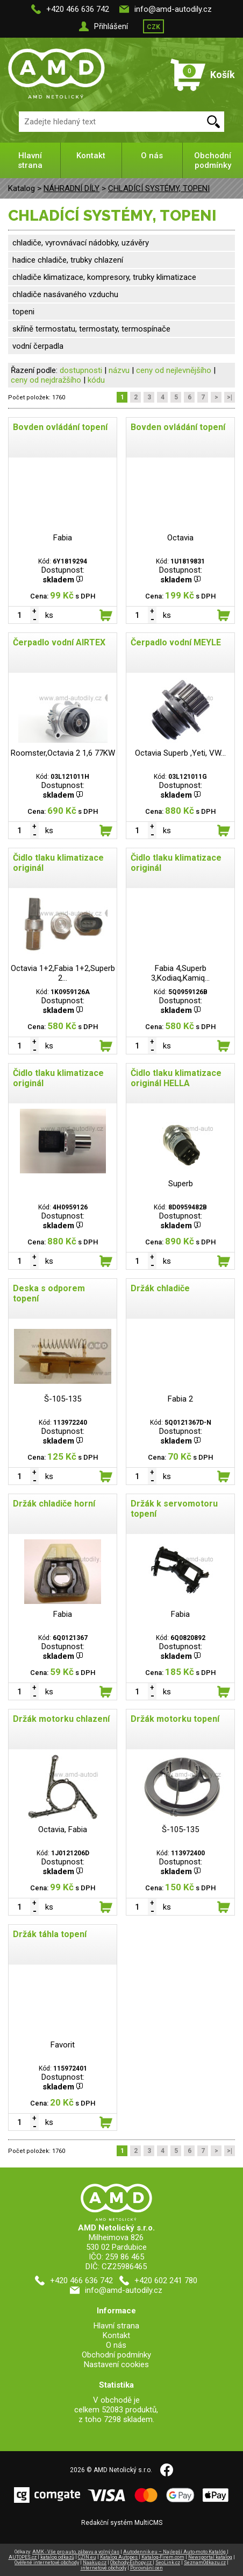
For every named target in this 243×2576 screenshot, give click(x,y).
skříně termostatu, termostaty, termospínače (91, 329)
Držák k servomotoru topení (174, 1508)
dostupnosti (81, 370)
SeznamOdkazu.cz (205, 2562)
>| (229, 397)
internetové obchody (103, 2568)
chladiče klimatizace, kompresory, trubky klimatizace (104, 277)
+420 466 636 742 (77, 9)
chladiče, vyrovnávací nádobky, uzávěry (80, 243)
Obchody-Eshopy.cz (131, 2562)
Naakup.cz (94, 2562)
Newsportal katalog (210, 2557)
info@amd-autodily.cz (173, 9)
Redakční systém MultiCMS (121, 2522)
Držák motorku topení (175, 1719)
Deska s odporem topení (49, 1293)
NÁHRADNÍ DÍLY (71, 188)
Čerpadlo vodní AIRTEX (59, 642)
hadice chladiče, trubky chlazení (67, 260)
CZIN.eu (87, 2557)
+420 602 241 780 (165, 2280)
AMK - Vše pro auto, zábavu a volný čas (75, 2551)
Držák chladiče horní (54, 1503)
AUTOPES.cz (23, 2557)
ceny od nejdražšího (46, 380)
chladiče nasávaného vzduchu (65, 294)
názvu (119, 370)
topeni (23, 311)
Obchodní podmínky (212, 160)
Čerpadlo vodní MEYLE (176, 642)
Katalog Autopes (119, 2557)
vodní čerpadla (37, 346)
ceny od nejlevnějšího (173, 370)
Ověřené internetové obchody (47, 2562)
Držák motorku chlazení (61, 1719)
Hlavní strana (30, 160)
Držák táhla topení (50, 1934)
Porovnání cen (146, 2568)
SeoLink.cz (167, 2562)
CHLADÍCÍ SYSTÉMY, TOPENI (159, 188)
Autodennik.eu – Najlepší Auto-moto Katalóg (175, 2551)
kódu (96, 380)
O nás (152, 155)
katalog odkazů (57, 2557)
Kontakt (90, 155)
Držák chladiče (160, 1288)
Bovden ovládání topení (60, 427)
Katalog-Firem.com (162, 2557)
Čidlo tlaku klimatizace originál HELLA (176, 1078)
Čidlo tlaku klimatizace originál (58, 863)
